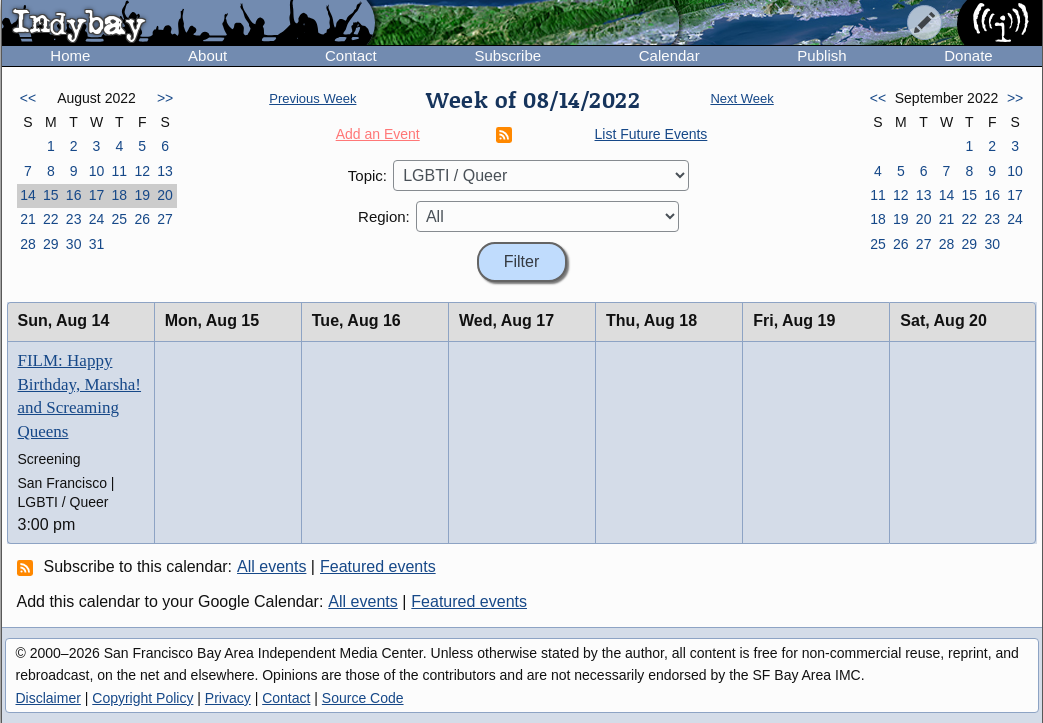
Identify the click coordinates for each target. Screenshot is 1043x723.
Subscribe (507, 55)
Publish (821, 55)
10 (97, 171)
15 (51, 195)
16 (74, 195)
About (207, 55)
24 (97, 219)
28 (28, 244)
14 (28, 195)
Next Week (741, 98)
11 (120, 171)
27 (165, 219)
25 (120, 219)
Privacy (228, 698)
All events (271, 566)
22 (51, 219)
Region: (384, 216)
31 (97, 244)
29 (51, 244)
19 (142, 195)
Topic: (367, 175)
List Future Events (651, 134)
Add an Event (378, 134)
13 (165, 171)
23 (74, 219)
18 (120, 195)
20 (165, 195)
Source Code (363, 698)
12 (142, 171)
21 (28, 219)
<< (28, 98)
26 (142, 219)
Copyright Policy (142, 698)
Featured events (378, 566)
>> (165, 98)
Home (70, 55)
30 (74, 244)
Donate (968, 55)
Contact (351, 55)
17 (97, 195)
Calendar (669, 55)
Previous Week (312, 98)
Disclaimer (48, 698)
